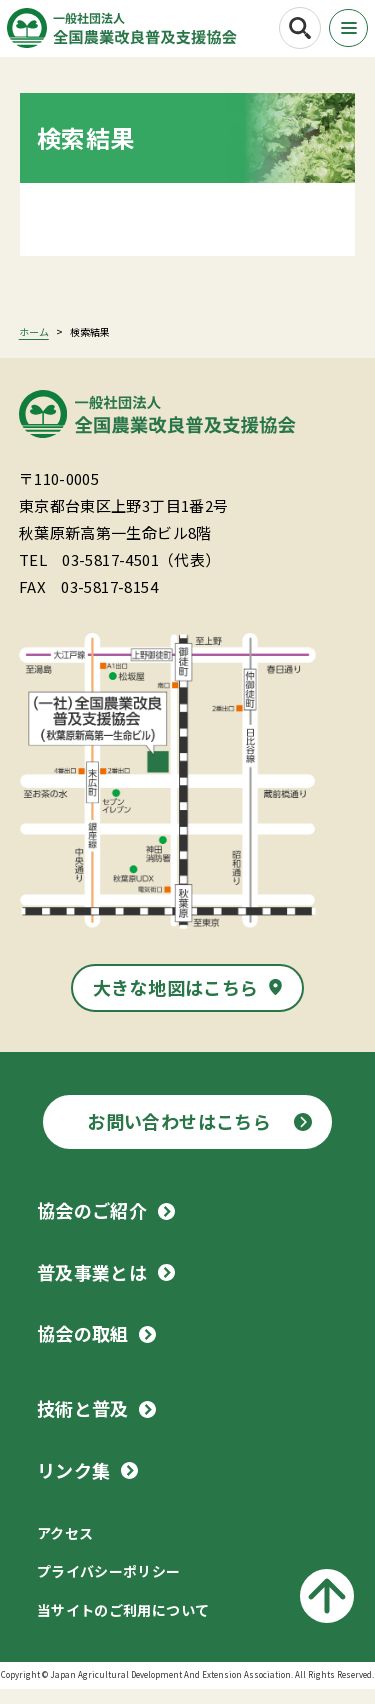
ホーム (34, 346)
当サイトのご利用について (123, 1625)
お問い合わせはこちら (179, 1136)
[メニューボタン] (346, 29)
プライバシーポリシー (109, 1586)
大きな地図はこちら (176, 1002)
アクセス (65, 1548)
